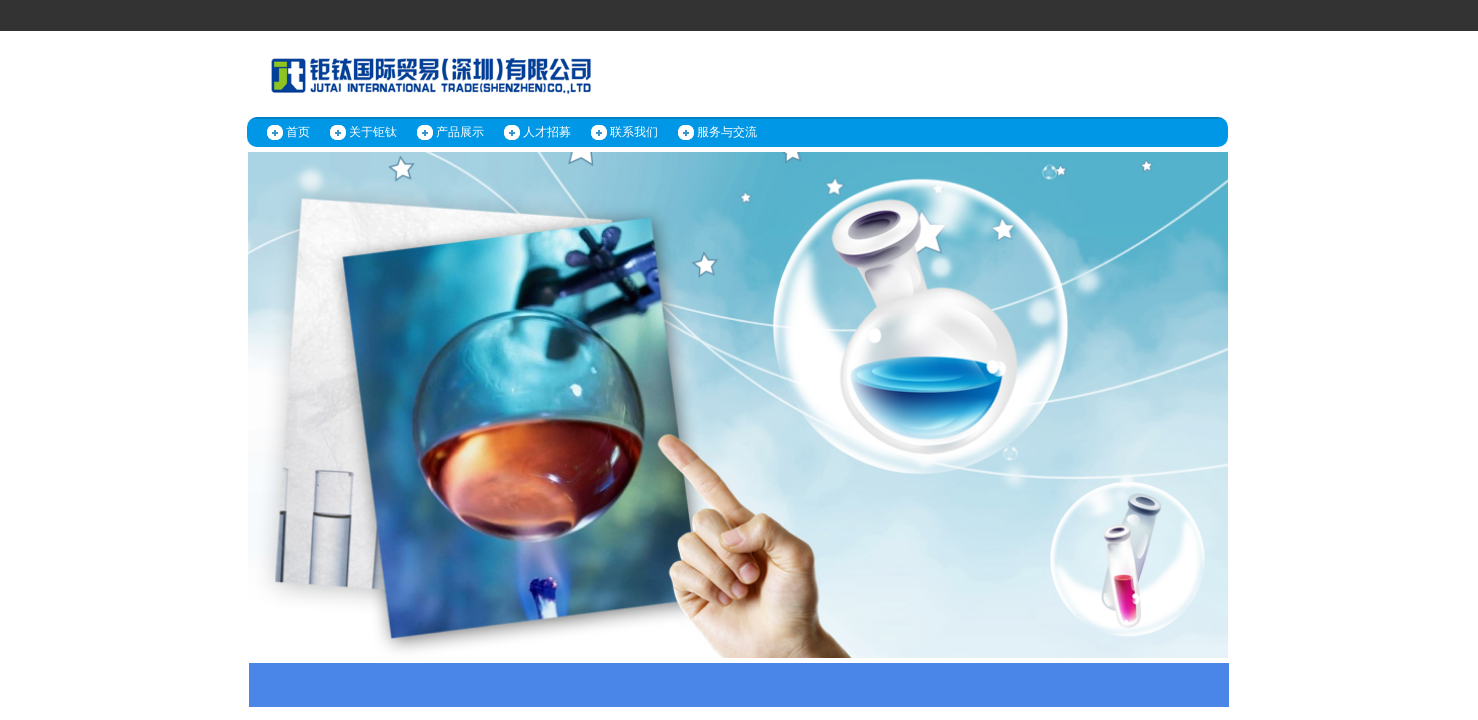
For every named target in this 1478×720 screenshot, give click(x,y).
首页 (298, 132)
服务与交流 (727, 132)
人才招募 (547, 132)
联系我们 (634, 132)
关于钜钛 (373, 132)
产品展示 (460, 132)
